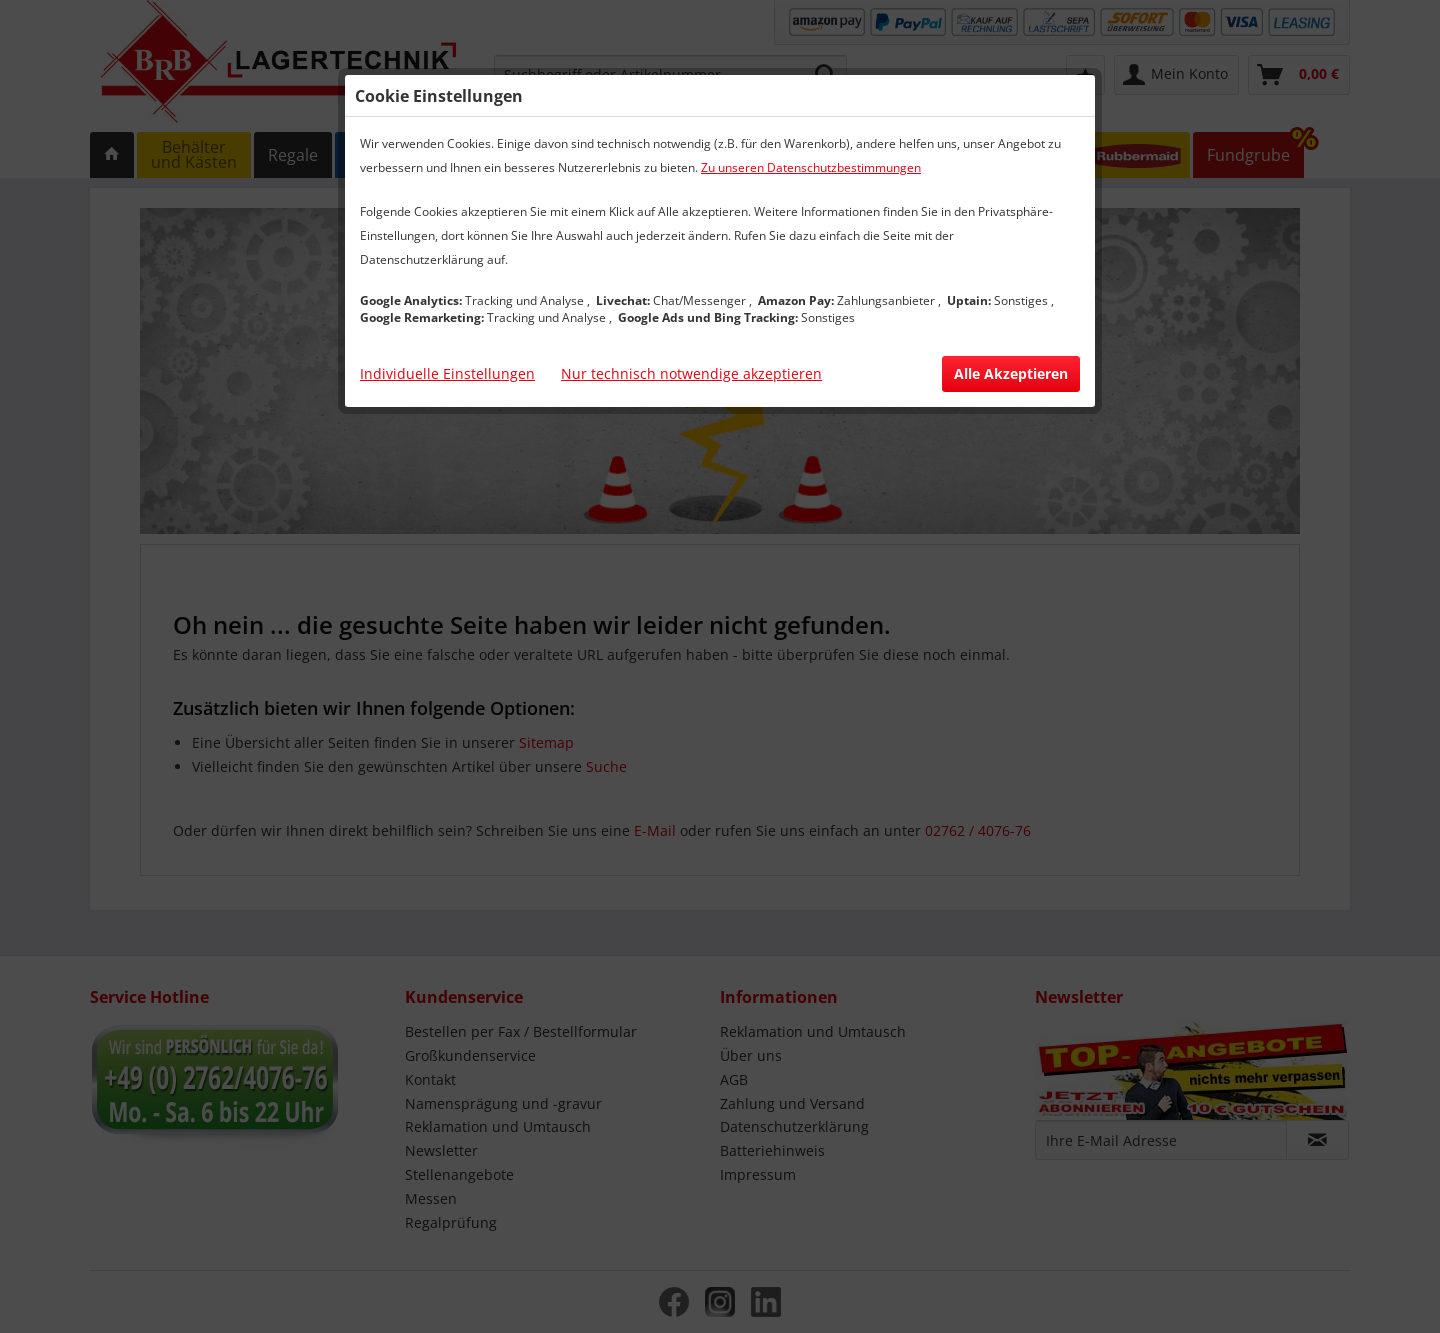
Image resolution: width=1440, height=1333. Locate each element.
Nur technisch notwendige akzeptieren (691, 373)
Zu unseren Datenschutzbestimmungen (811, 167)
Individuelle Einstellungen (447, 373)
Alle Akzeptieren (1011, 373)
